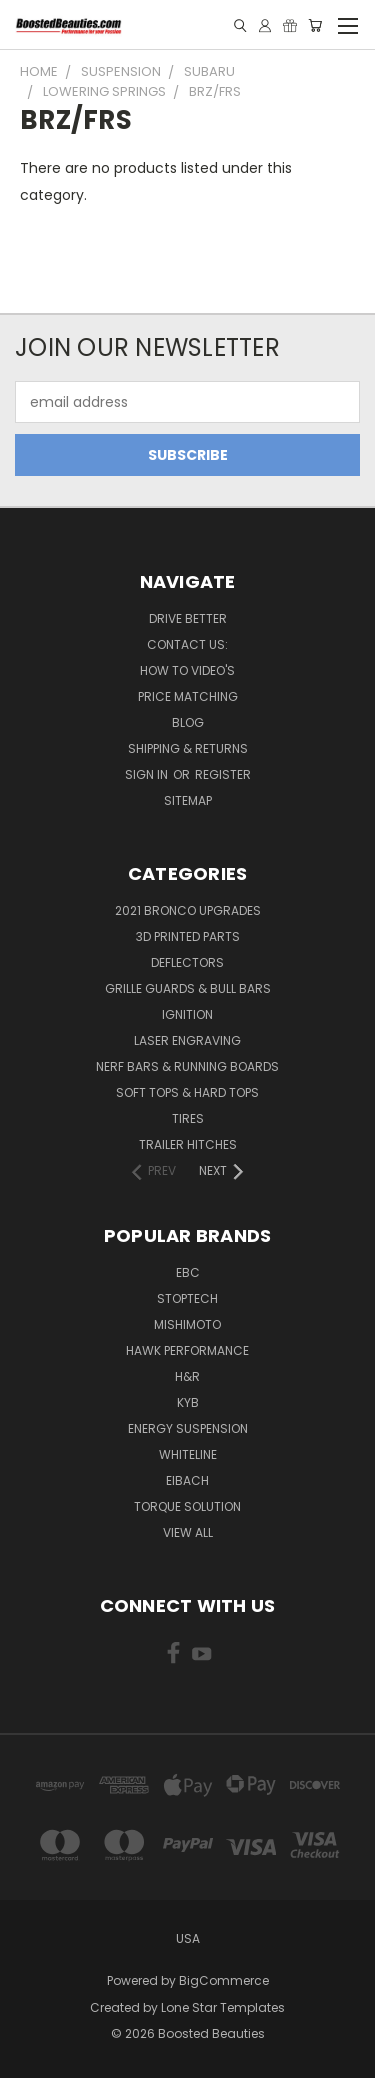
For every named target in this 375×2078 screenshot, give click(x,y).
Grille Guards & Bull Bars (188, 988)
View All (188, 1532)
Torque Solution (187, 1506)
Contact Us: (187, 644)
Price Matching (188, 696)
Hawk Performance (187, 1350)
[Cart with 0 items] (315, 25)
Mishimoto (187, 1324)
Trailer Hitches (188, 1144)
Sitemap (188, 800)
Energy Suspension (188, 1428)
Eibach (187, 1480)
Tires (188, 1118)
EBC (188, 1272)
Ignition (187, 1014)
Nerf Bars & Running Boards (187, 1066)
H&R (187, 1376)
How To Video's (187, 670)
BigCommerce (224, 1980)
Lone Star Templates (223, 2007)
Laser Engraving (187, 1040)
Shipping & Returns (188, 748)
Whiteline (188, 1454)
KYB (188, 1402)
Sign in (148, 774)
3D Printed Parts (188, 936)
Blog (188, 722)
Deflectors (187, 962)
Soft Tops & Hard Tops (187, 1092)
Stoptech (187, 1298)
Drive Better (188, 618)
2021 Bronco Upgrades (188, 910)
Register (223, 774)
